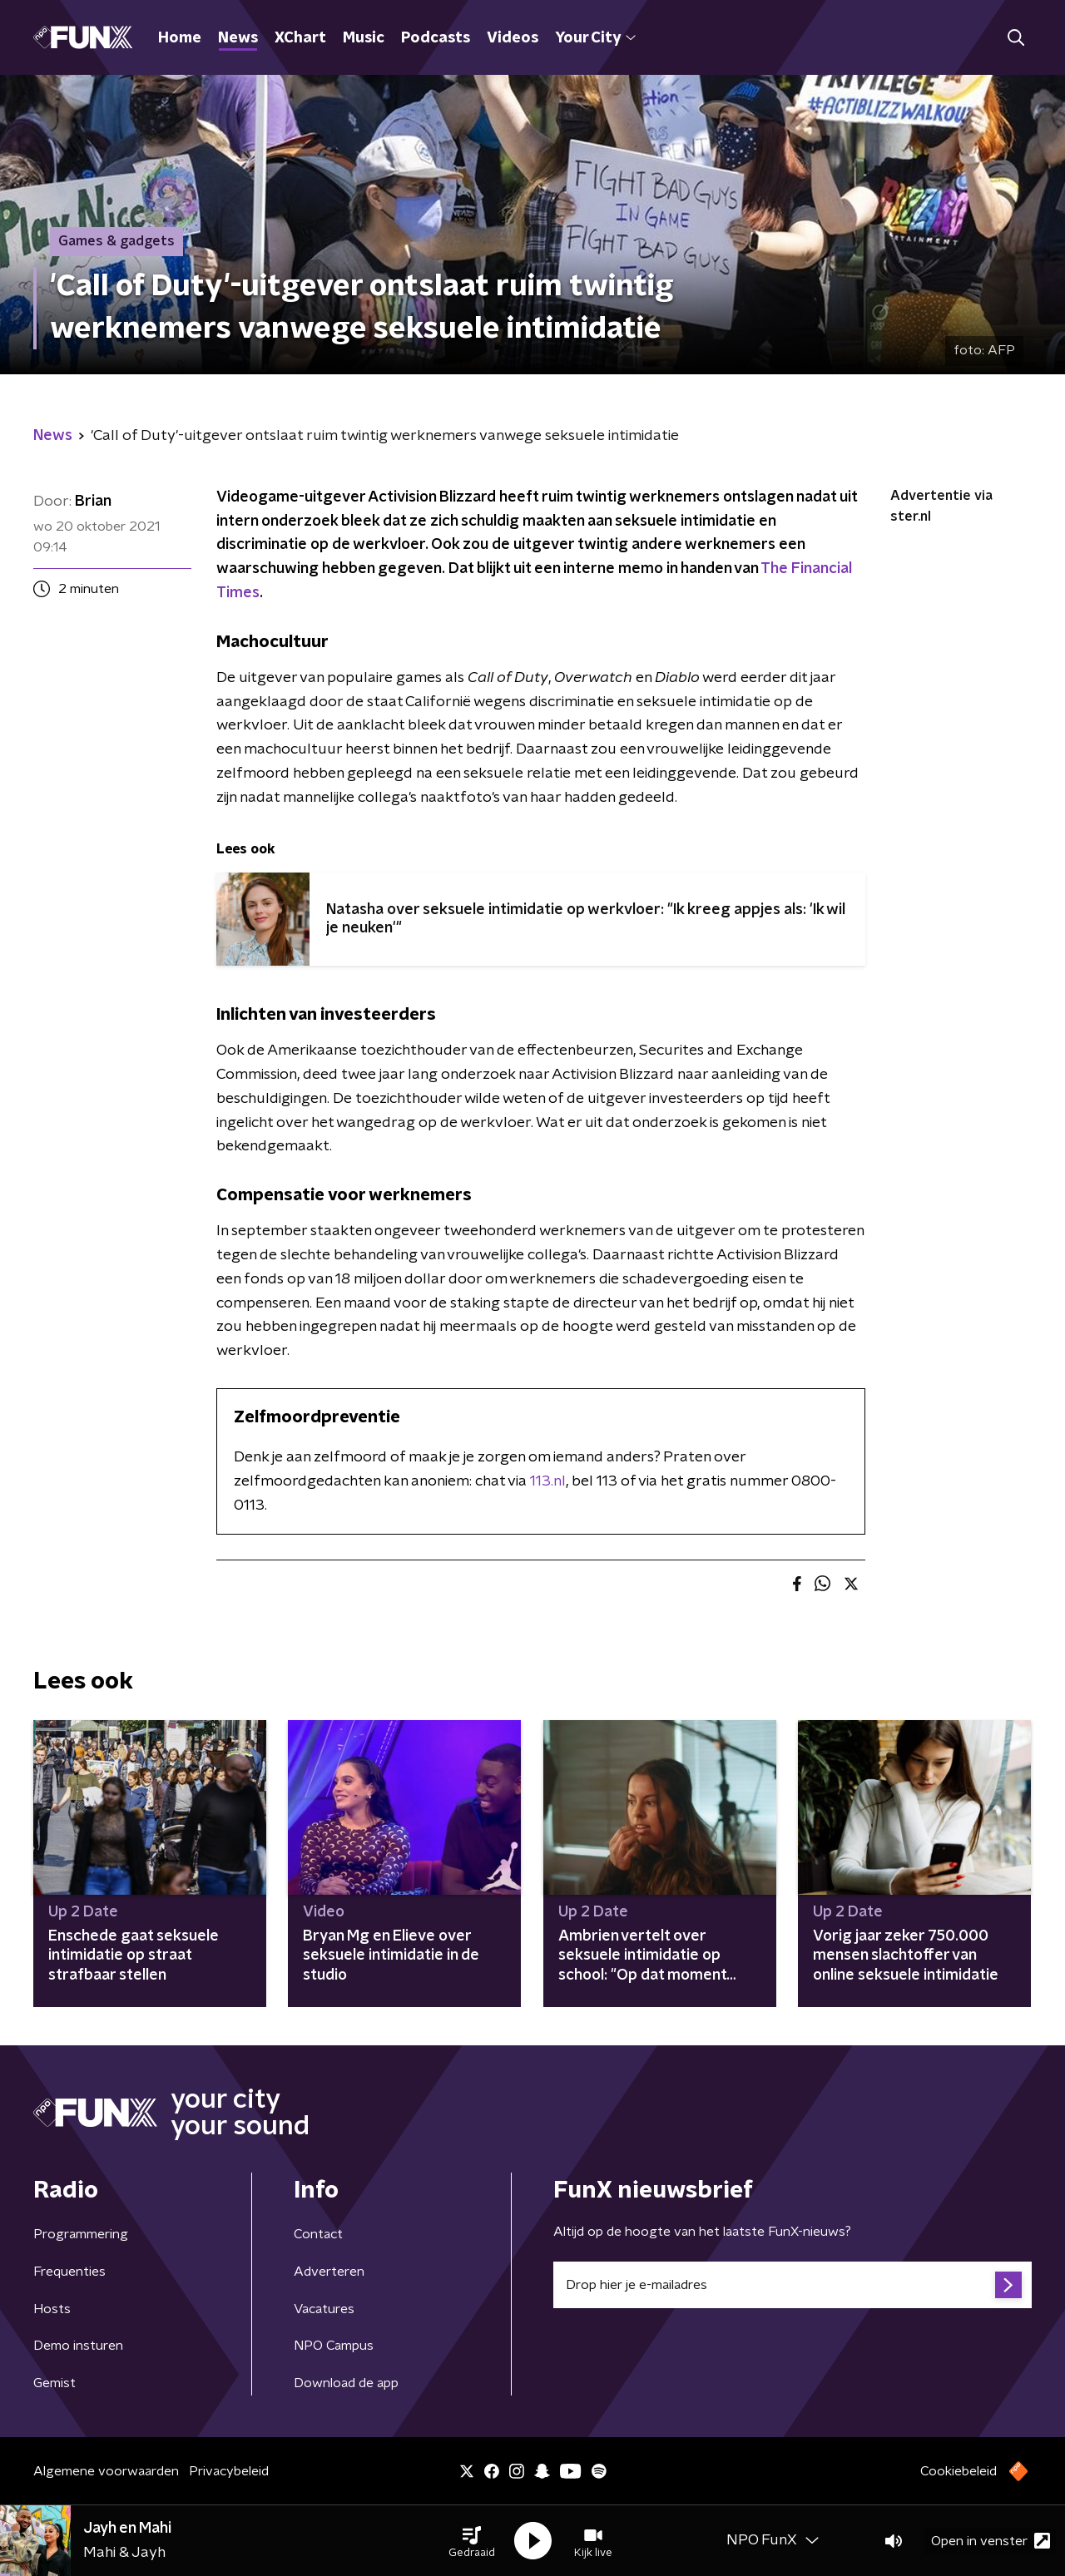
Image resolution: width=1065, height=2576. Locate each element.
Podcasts (435, 38)
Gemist (54, 2383)
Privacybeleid (229, 2471)
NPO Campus (334, 2345)
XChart (300, 38)
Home (179, 38)
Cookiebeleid (958, 2471)
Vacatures (324, 2309)
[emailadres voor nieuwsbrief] (792, 2285)
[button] (471, 2541)
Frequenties (69, 2271)
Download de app (346, 2383)
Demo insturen (78, 2345)
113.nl (548, 1481)
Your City (595, 38)
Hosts (52, 2309)
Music (363, 38)
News (238, 38)
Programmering (80, 2234)
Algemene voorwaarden (106, 2471)
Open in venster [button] (990, 2541)
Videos (512, 38)
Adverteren (329, 2271)
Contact (318, 2234)
